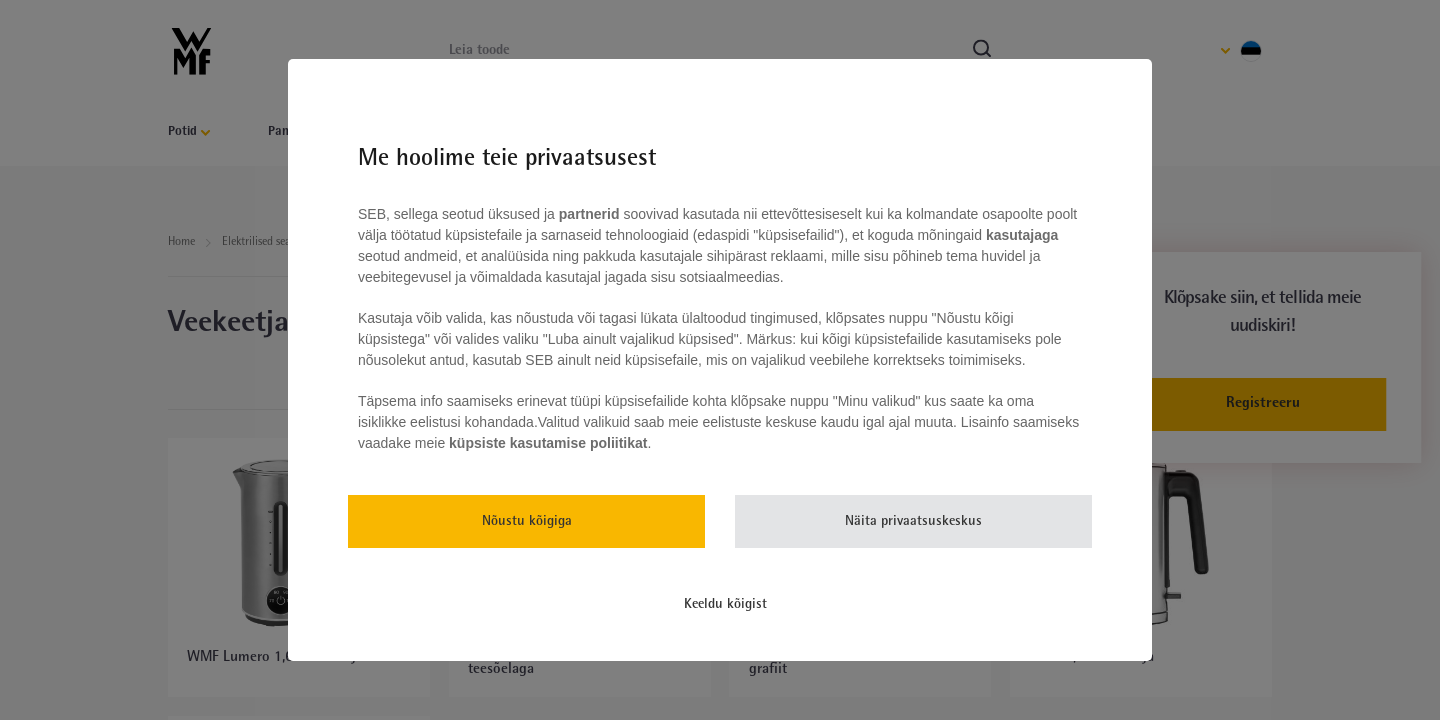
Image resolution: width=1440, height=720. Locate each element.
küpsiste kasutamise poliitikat (548, 443)
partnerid (589, 214)
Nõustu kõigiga (527, 521)
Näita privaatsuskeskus (913, 521)
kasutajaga (1020, 235)
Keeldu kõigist (725, 604)
